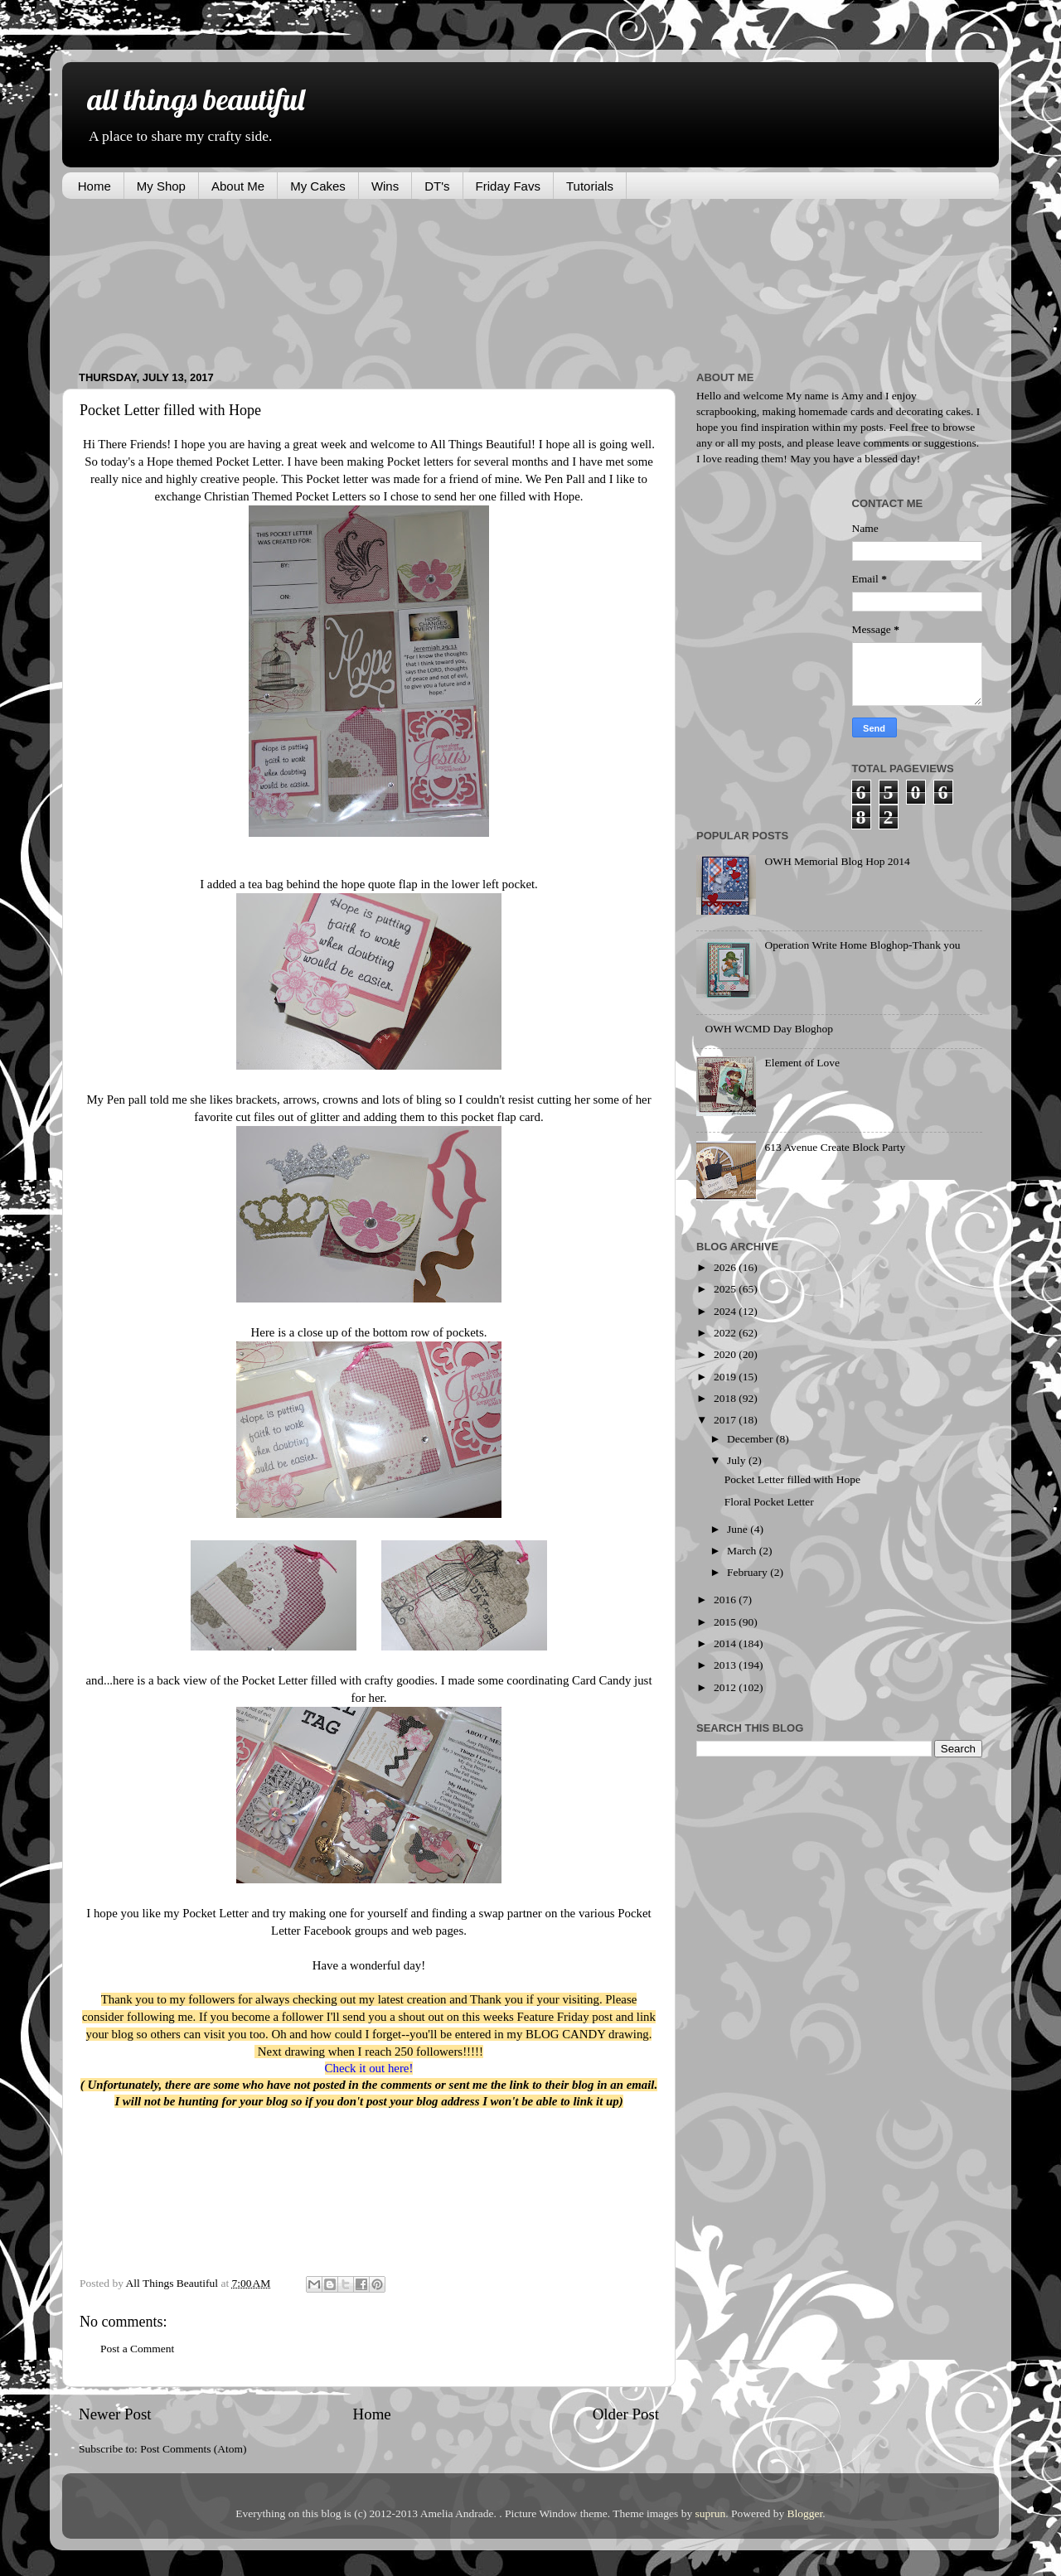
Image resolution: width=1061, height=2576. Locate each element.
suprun (710, 2513)
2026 (726, 1267)
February (748, 1572)
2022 (726, 1333)
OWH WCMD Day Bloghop (769, 1028)
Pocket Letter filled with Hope (792, 1479)
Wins (385, 186)
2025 (726, 1289)
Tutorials (589, 186)
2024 (726, 1311)
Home (94, 186)
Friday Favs (508, 186)
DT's (436, 186)
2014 (726, 1643)
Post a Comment (137, 2348)
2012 (726, 1687)
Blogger (805, 2513)
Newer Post (115, 2414)
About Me (237, 186)
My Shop (161, 186)
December (751, 1439)
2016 (726, 1599)
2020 (726, 1354)
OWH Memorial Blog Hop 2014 (836, 861)
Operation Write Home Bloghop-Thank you (862, 945)
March (743, 1550)
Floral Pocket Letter (769, 1502)
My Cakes (318, 186)
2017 (726, 1420)
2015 (726, 1622)
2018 (726, 1398)
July (738, 1460)
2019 (726, 1376)
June (738, 1529)
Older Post (626, 2414)
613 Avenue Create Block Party (834, 1147)
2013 (726, 1665)
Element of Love (802, 1062)
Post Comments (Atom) (193, 2449)
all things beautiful (195, 99)
